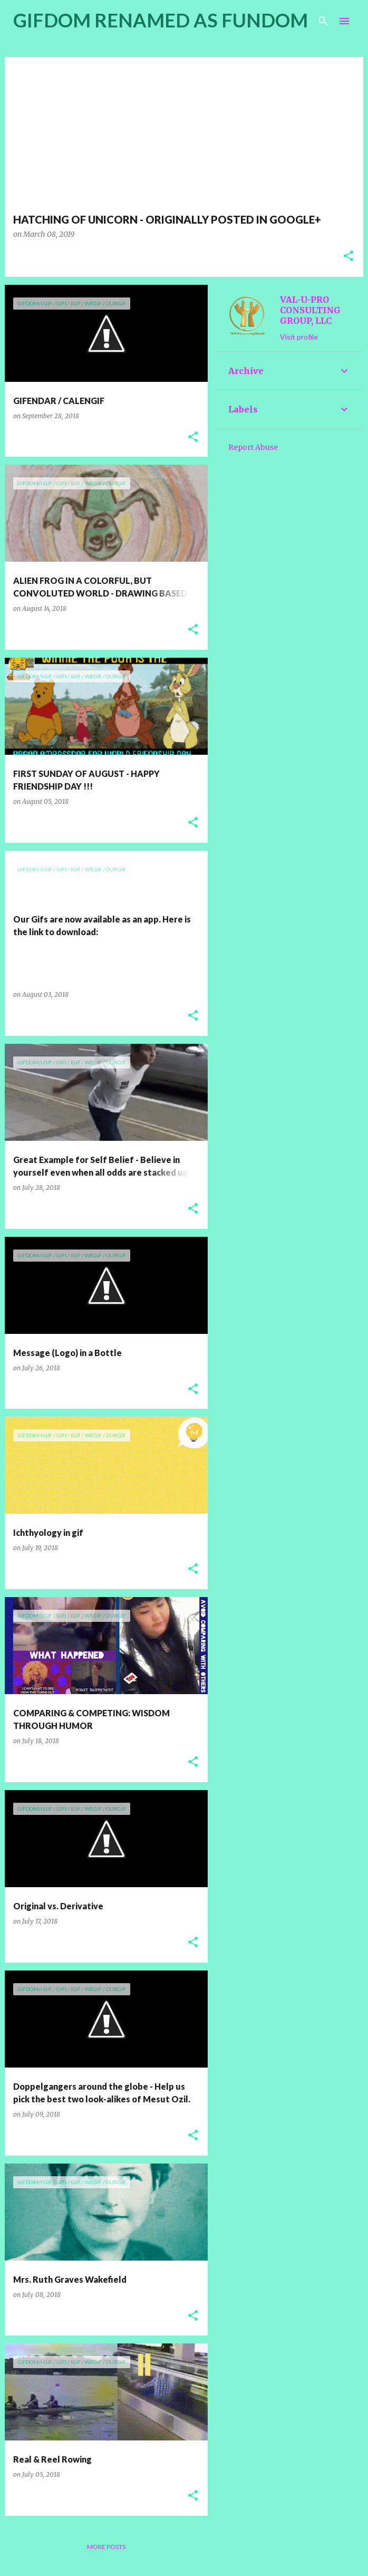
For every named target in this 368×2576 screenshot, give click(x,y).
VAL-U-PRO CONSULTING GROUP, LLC (310, 310)
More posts (106, 2547)
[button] (348, 256)
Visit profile (299, 336)
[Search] (323, 21)
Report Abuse (253, 447)
